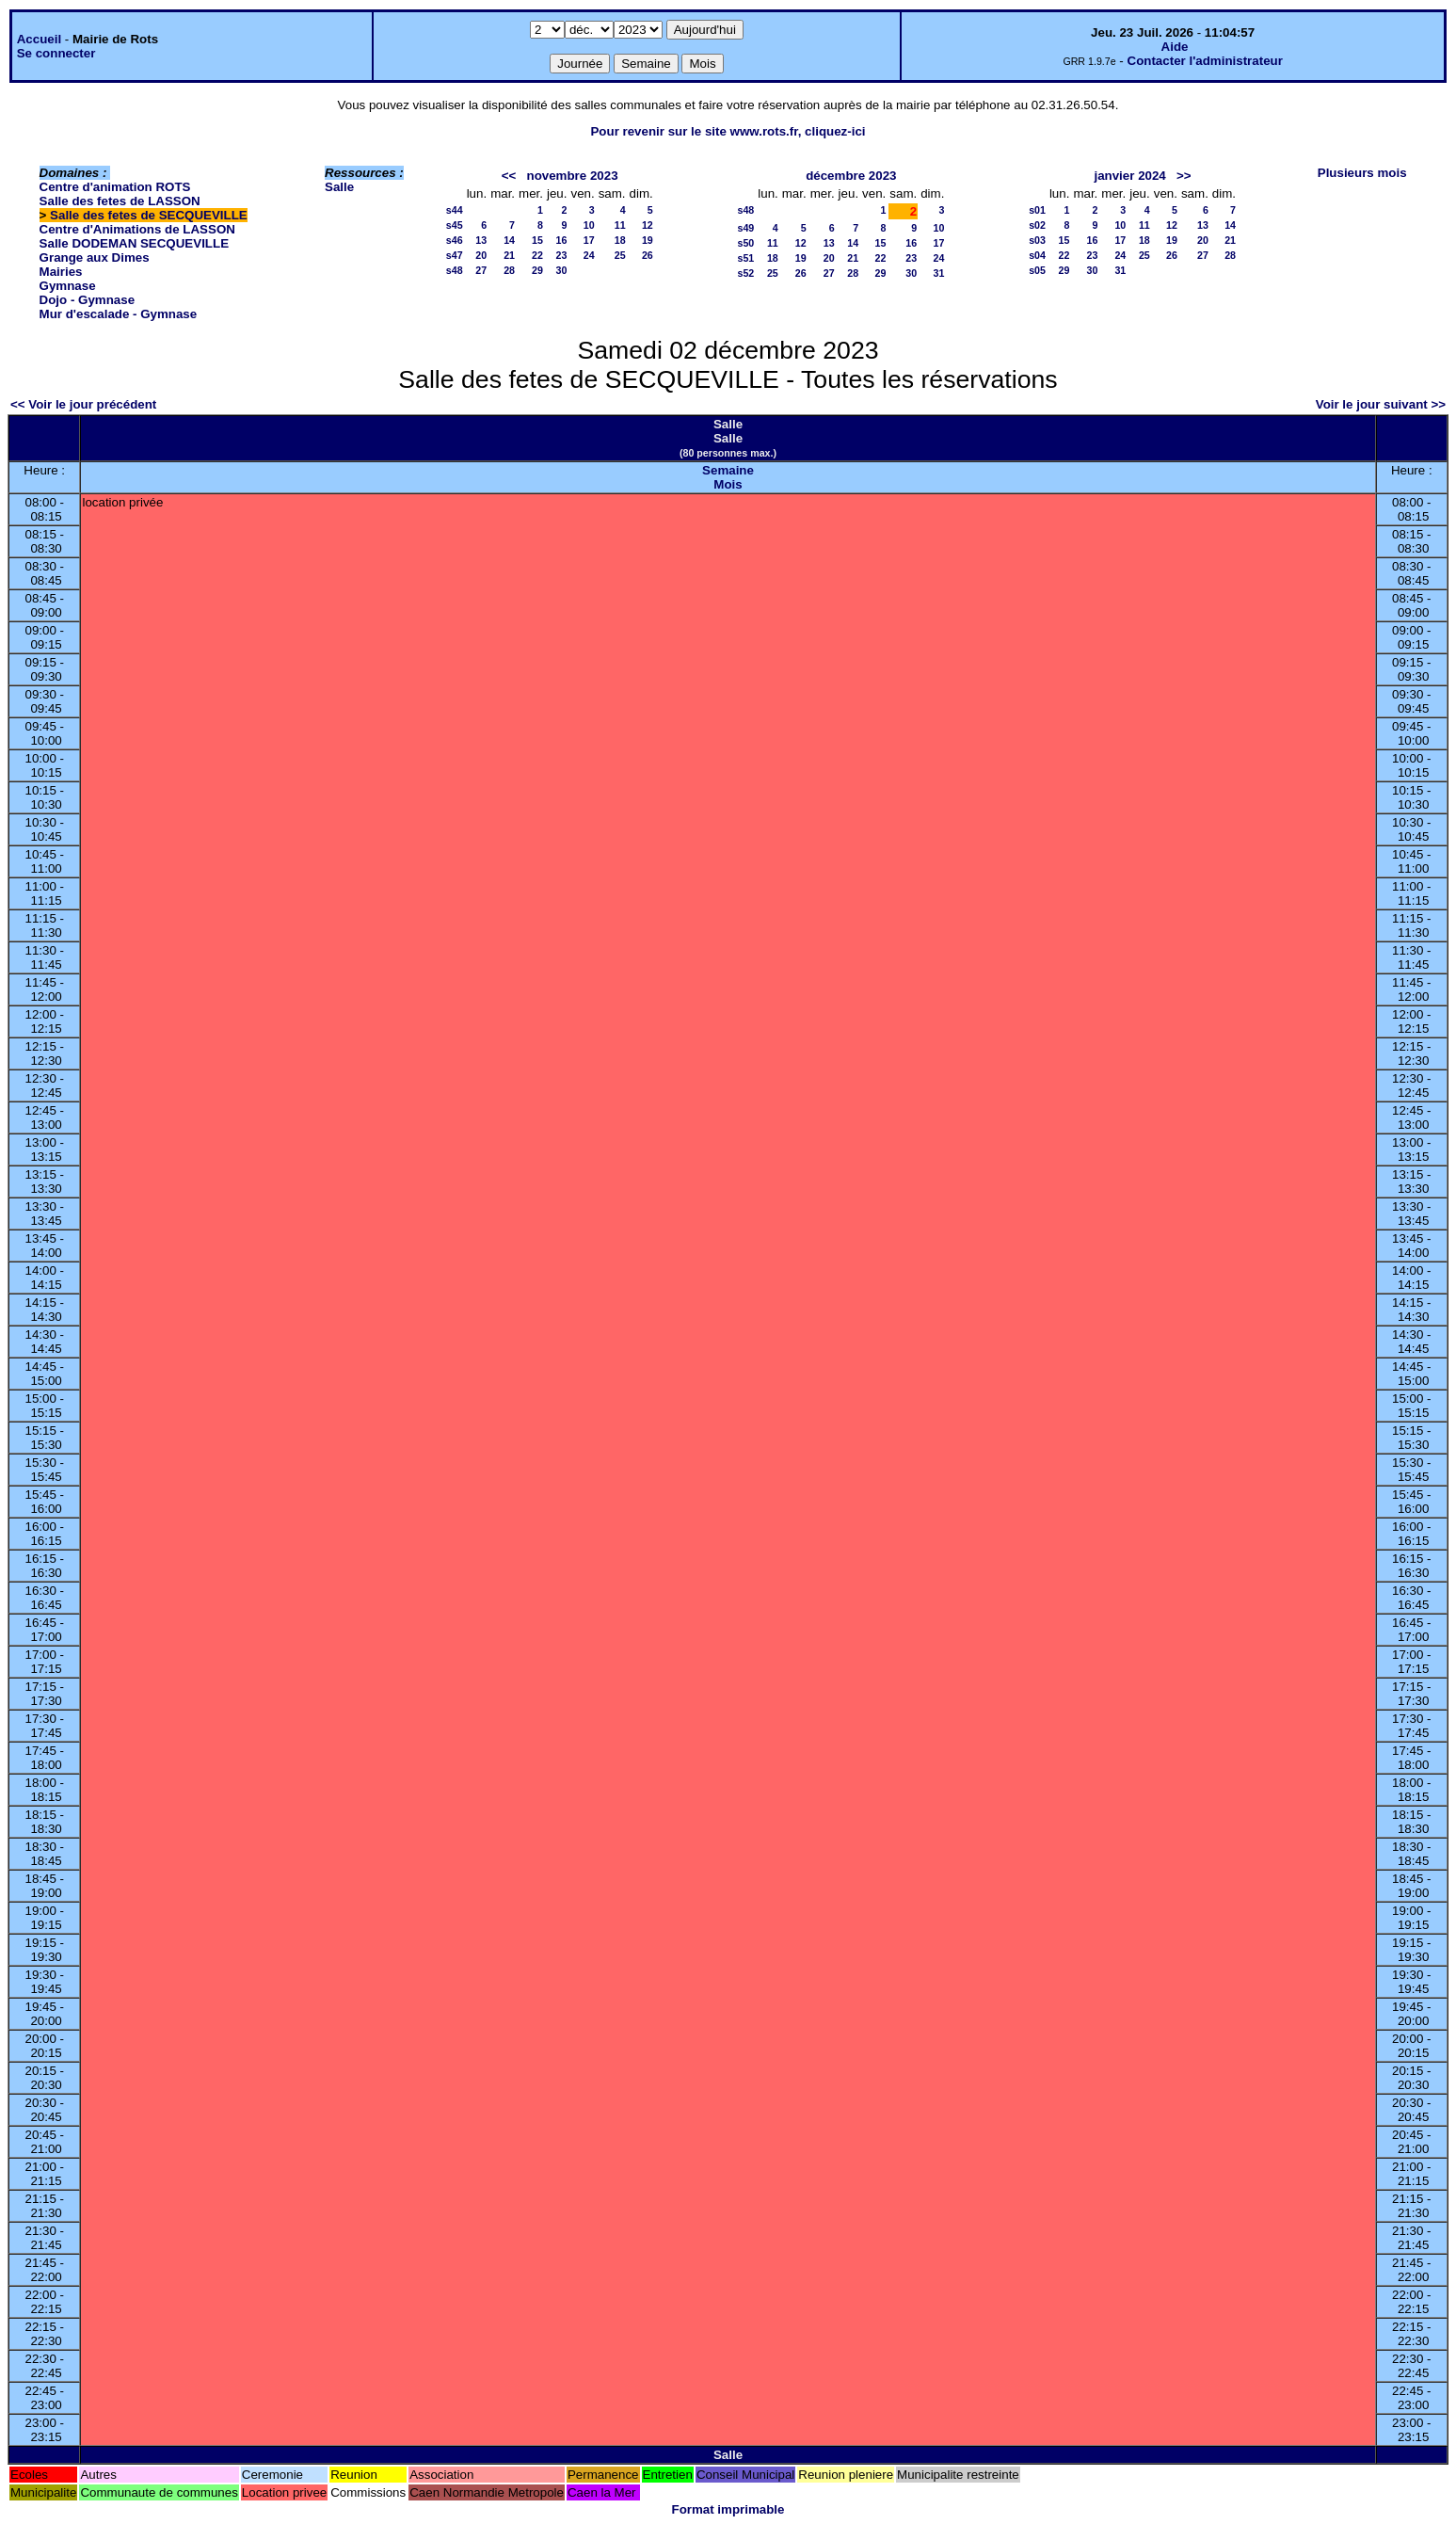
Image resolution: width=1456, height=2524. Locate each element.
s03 (1037, 240)
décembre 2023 (851, 176)
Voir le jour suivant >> (1381, 404)
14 (509, 240)
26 (647, 255)
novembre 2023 (572, 176)
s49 (745, 227)
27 (481, 270)
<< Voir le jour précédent (83, 404)
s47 (454, 255)
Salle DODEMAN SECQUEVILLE (134, 243)
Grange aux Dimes (95, 257)
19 (647, 240)
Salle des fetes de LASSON (120, 201)
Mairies (61, 272)
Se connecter (56, 53)
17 (589, 240)
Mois (727, 484)
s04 (1037, 255)
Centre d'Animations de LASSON (137, 229)
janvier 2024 (1129, 176)
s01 (1037, 210)
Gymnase (68, 286)
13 (481, 240)
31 (939, 273)
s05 (1037, 270)
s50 (745, 243)
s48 (454, 270)
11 (620, 225)
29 (537, 270)
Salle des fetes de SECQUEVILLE (149, 215)
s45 (454, 225)
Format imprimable (728, 2509)
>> (1184, 176)
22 (537, 255)
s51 (745, 258)
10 (589, 225)
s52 (745, 273)
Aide (1175, 47)
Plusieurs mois (1362, 173)
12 (647, 225)
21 (509, 255)
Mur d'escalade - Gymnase (119, 314)
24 (589, 255)
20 (481, 255)
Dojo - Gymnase (87, 300)
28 (509, 270)
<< (509, 176)
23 (562, 255)
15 (537, 240)
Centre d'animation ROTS (115, 187)
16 (562, 240)
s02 (1037, 225)
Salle (339, 187)
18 (620, 240)
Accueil (39, 39)
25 (620, 255)
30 (562, 270)
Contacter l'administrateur (1205, 61)
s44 (454, 210)
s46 (454, 240)
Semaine (728, 470)
